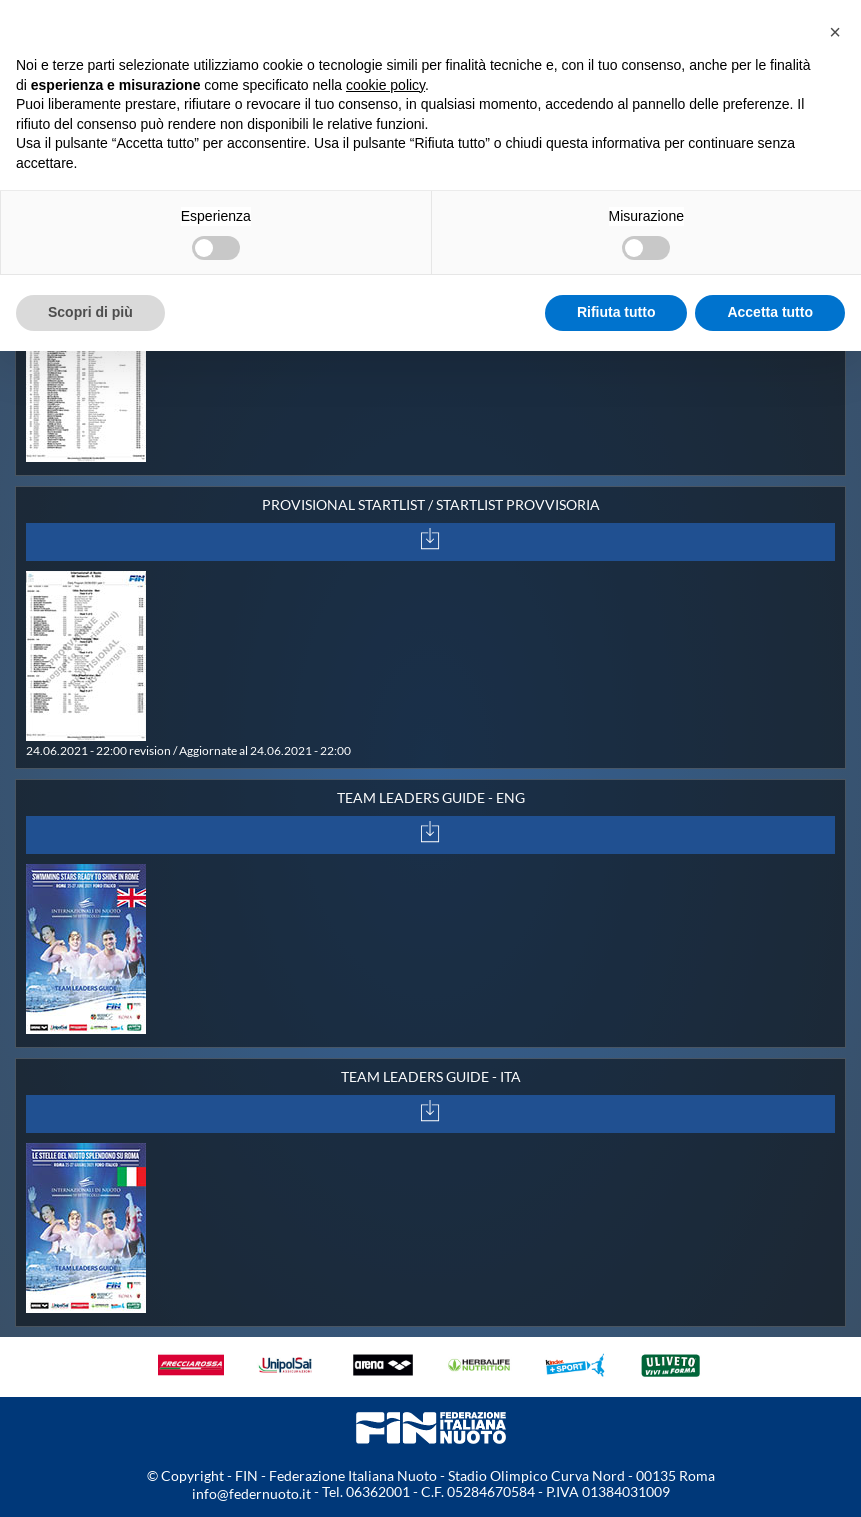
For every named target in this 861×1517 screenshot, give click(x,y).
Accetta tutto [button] (770, 312)
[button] (835, 32)
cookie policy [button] (385, 85)
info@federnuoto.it (251, 1493)
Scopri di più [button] (90, 312)
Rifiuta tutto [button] (616, 312)
